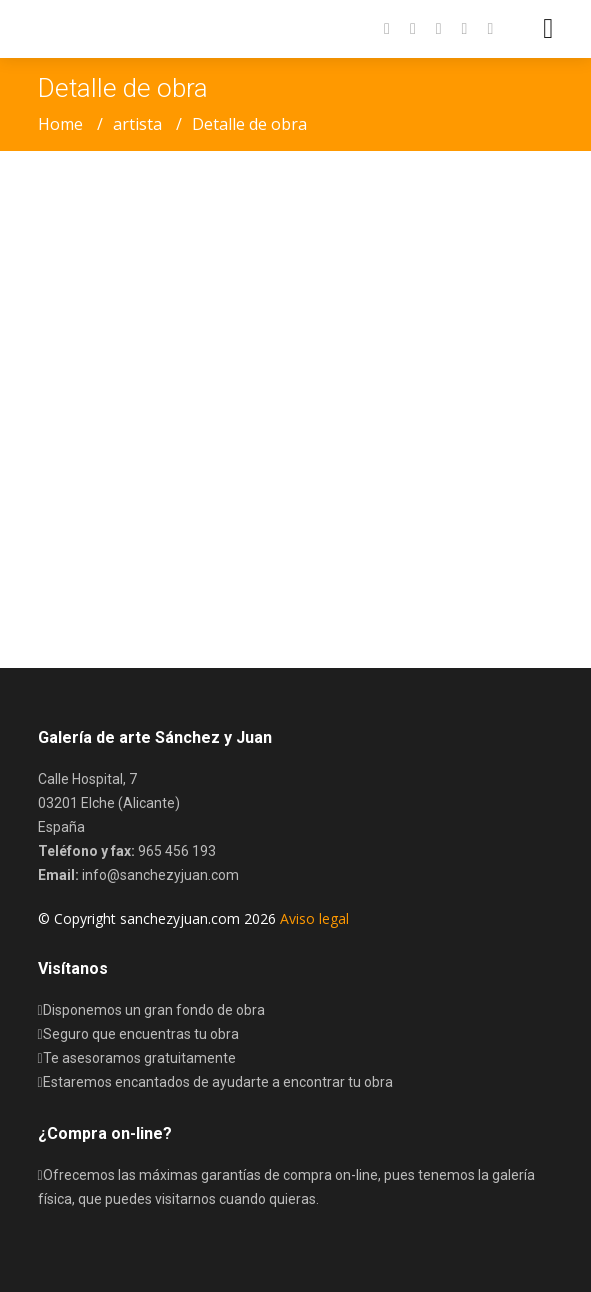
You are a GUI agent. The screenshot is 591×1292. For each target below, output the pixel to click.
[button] (480, 29)
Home (60, 124)
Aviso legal (314, 918)
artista (137, 124)
